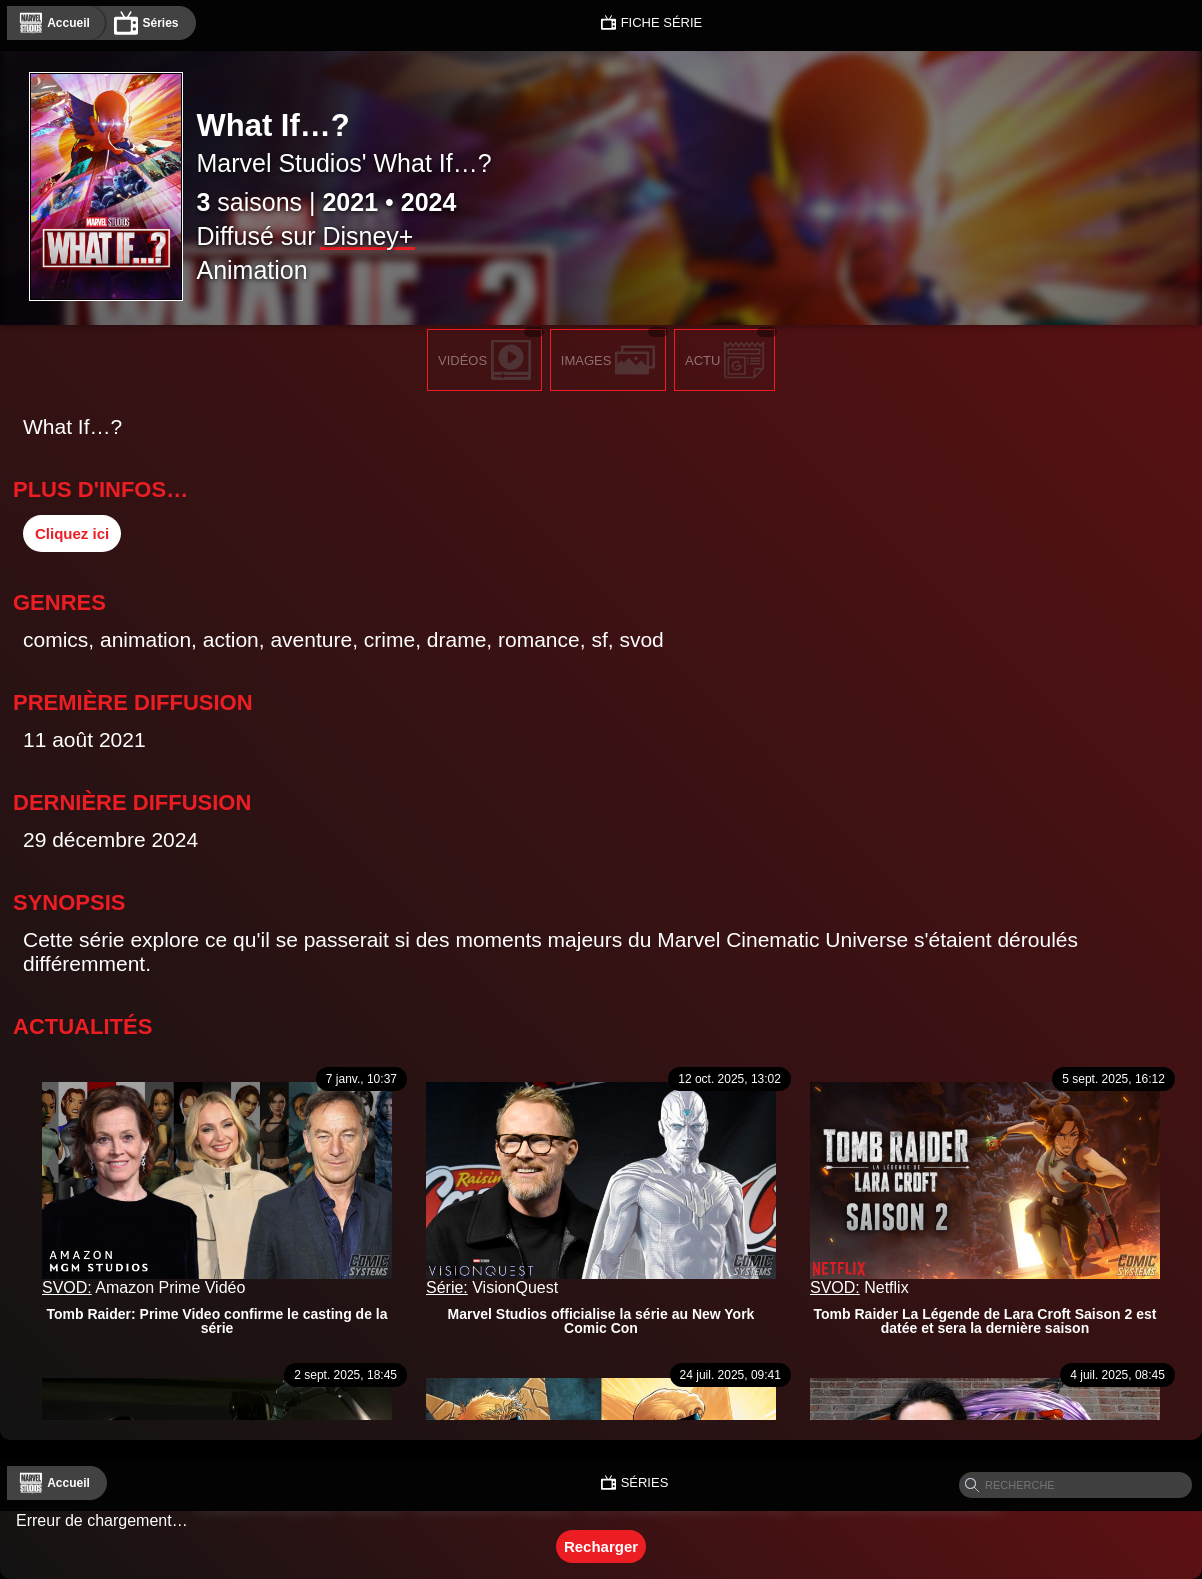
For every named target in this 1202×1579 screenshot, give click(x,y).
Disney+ (367, 236)
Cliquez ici (72, 533)
